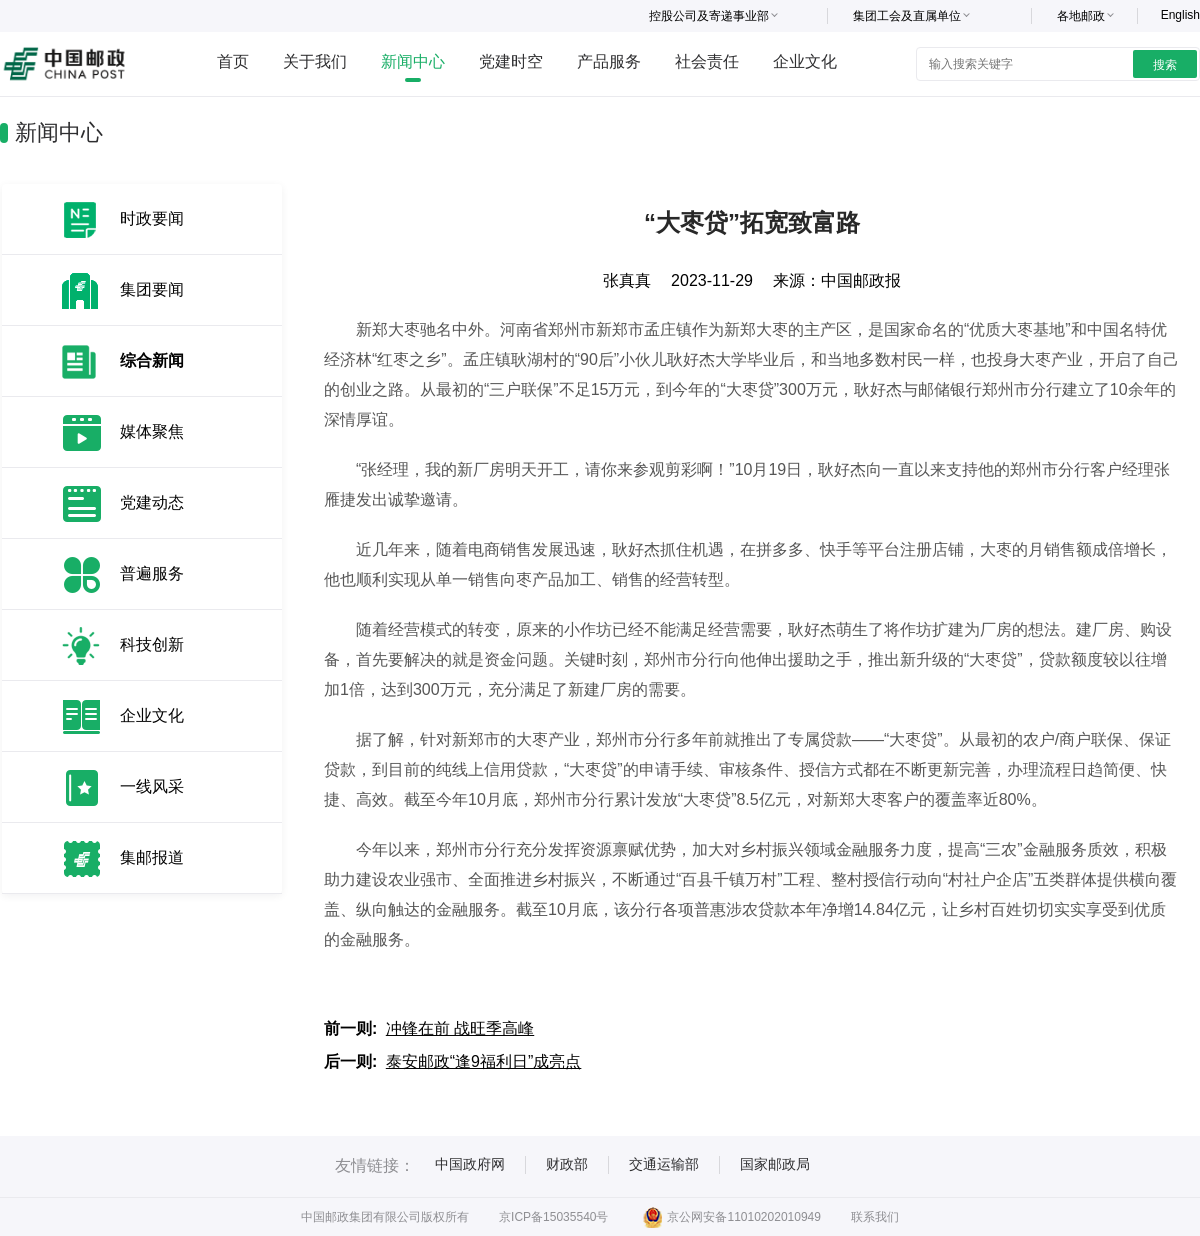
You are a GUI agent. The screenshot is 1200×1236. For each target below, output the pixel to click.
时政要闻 (152, 218)
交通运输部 (664, 1164)
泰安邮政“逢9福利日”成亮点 (484, 1061)
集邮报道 (152, 857)
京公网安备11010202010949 (731, 1217)
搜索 (1165, 65)
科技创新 (152, 644)
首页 (233, 61)
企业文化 (805, 61)
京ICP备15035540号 (553, 1217)
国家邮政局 (775, 1164)
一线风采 (152, 786)
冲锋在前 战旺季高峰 (460, 1028)
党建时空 (511, 61)
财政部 (567, 1164)
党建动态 (152, 502)
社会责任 (707, 61)
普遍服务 (152, 573)
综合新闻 (152, 360)
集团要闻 (152, 289)
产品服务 (609, 61)
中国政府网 (470, 1164)
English (1180, 15)
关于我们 (315, 61)
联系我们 (875, 1217)
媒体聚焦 (152, 431)
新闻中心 (413, 61)
